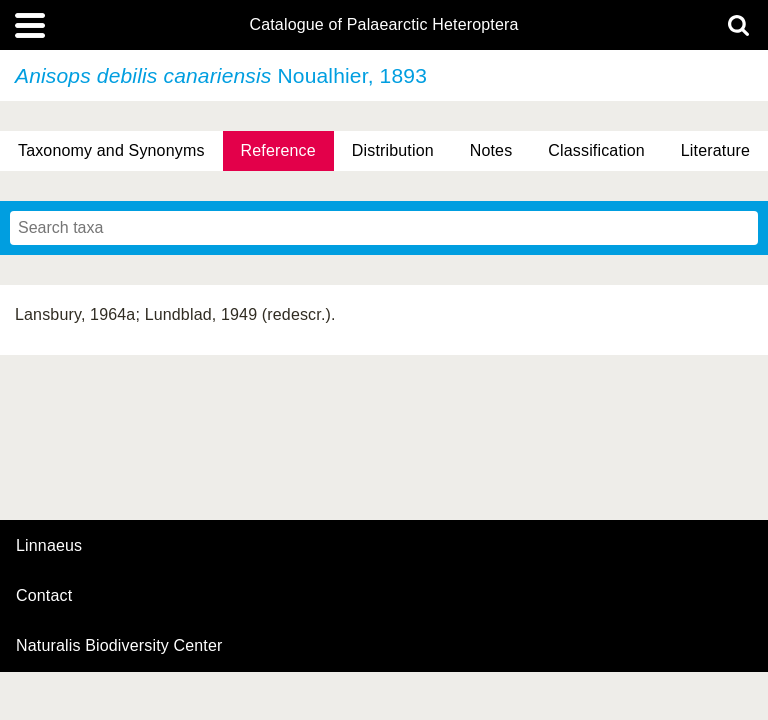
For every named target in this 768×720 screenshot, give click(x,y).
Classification (596, 150)
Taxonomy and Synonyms (111, 150)
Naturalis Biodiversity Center (119, 646)
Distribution (393, 150)
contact (44, 595)
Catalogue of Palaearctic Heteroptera (383, 25)
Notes (491, 150)
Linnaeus (49, 546)
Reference (278, 150)
